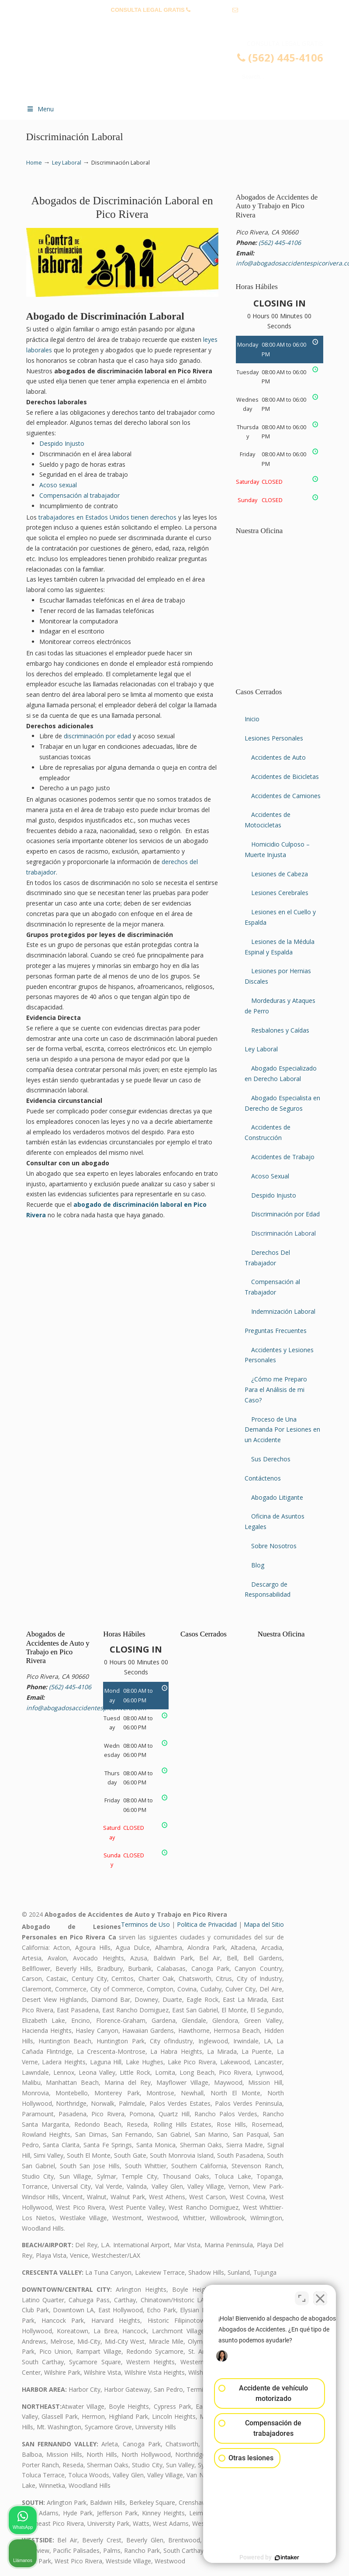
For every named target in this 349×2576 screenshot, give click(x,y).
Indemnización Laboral (283, 1311)
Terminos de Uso (145, 1924)
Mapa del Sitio (264, 1924)
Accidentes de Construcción (267, 1132)
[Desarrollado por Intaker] (275, 2557)
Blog (257, 1565)
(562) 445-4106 (211, 10)
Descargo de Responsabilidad (267, 1589)
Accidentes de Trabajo (282, 1157)
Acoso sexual (58, 485)
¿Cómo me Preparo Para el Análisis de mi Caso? (276, 1389)
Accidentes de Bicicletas (285, 776)
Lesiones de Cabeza (279, 874)
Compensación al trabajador (79, 495)
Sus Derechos (270, 1459)
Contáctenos (263, 1478)
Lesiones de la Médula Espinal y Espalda (279, 946)
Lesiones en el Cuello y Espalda (280, 917)
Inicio (252, 719)
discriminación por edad (97, 736)
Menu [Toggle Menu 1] (40, 109)
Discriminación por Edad (285, 1214)
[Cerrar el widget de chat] (320, 2297)
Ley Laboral (66, 162)
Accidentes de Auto (278, 757)
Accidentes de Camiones (286, 796)
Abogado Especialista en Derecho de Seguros (282, 1103)
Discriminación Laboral (283, 1233)
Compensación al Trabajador (272, 1287)
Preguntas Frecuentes (276, 1330)
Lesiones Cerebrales (279, 893)
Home (34, 162)
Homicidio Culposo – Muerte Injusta (277, 849)
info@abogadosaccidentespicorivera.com (174, 23)
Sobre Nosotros (274, 1546)
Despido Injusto (61, 443)
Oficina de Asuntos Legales (274, 1521)
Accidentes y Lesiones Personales (279, 1355)
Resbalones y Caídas (280, 1030)
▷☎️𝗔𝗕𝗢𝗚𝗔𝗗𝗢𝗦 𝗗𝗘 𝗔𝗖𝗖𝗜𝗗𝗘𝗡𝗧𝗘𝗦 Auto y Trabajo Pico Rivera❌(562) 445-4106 (183, 68)
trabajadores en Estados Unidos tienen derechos (107, 517)
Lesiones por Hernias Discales (278, 976)
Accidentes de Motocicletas (267, 819)
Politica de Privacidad (207, 1924)
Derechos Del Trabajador (267, 1257)
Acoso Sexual (270, 1176)
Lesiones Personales (274, 738)
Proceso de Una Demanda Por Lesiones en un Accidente (282, 1429)
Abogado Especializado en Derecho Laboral (281, 1073)
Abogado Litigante (277, 1497)
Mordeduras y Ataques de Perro (280, 1005)
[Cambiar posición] (302, 2297)
